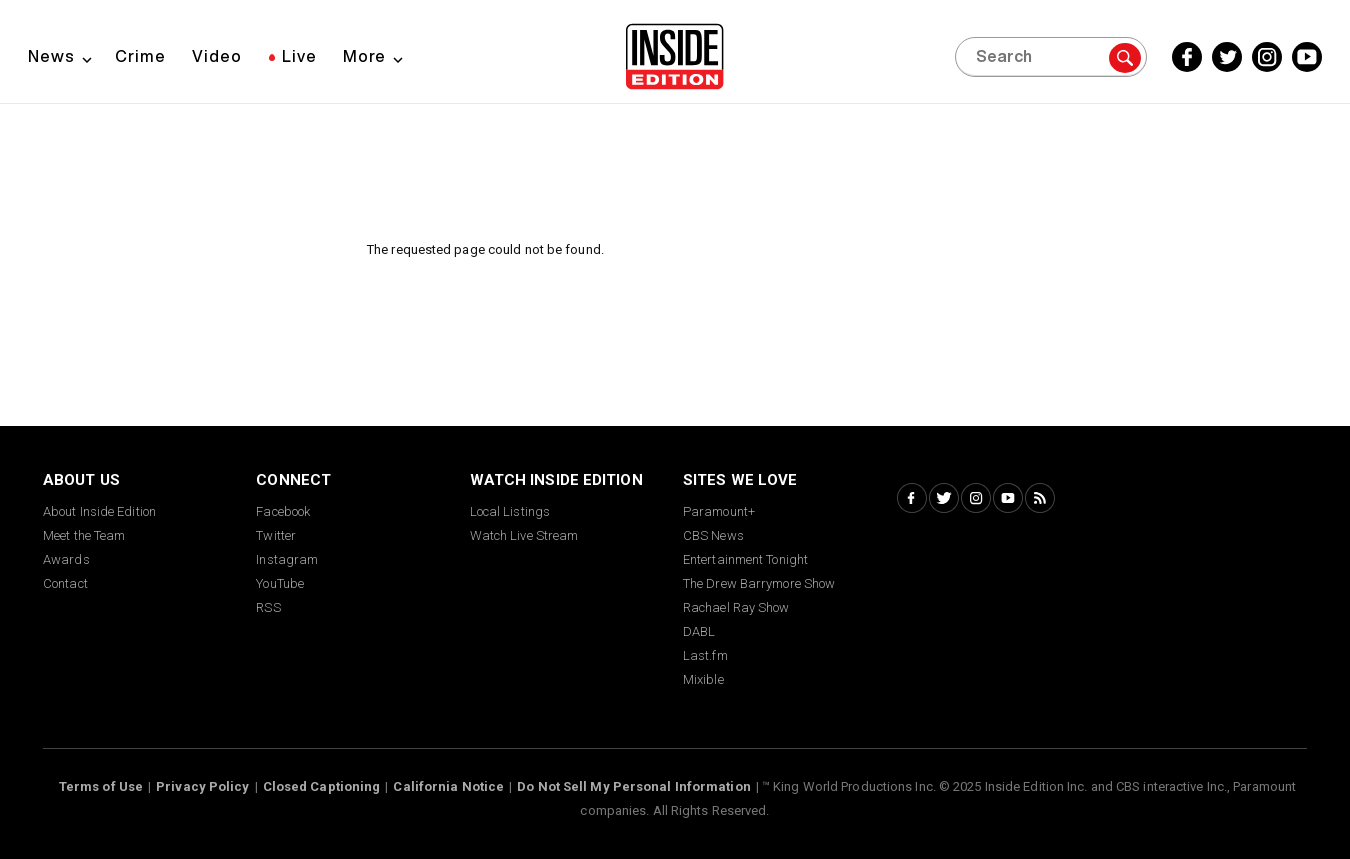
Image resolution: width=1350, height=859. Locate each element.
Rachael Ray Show (736, 607)
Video (217, 56)
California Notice (448, 786)
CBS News (713, 535)
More (364, 56)
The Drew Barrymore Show (759, 583)
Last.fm (705, 655)
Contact (65, 583)
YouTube (280, 583)
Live (299, 56)
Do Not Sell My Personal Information (634, 786)
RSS (268, 607)
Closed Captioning (322, 786)
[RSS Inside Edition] (1040, 498)
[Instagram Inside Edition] (1267, 57)
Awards (66, 559)
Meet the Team (84, 535)
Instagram (287, 559)
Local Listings (510, 511)
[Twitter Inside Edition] (1227, 57)
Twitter (276, 535)
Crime (140, 56)
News (51, 56)
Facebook (283, 511)
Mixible (703, 679)
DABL (699, 631)
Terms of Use (101, 786)
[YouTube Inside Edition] (1307, 57)
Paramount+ (719, 511)
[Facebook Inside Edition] (1187, 57)
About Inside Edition (99, 511)
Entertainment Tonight (745, 559)
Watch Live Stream (524, 535)
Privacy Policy (202, 786)
